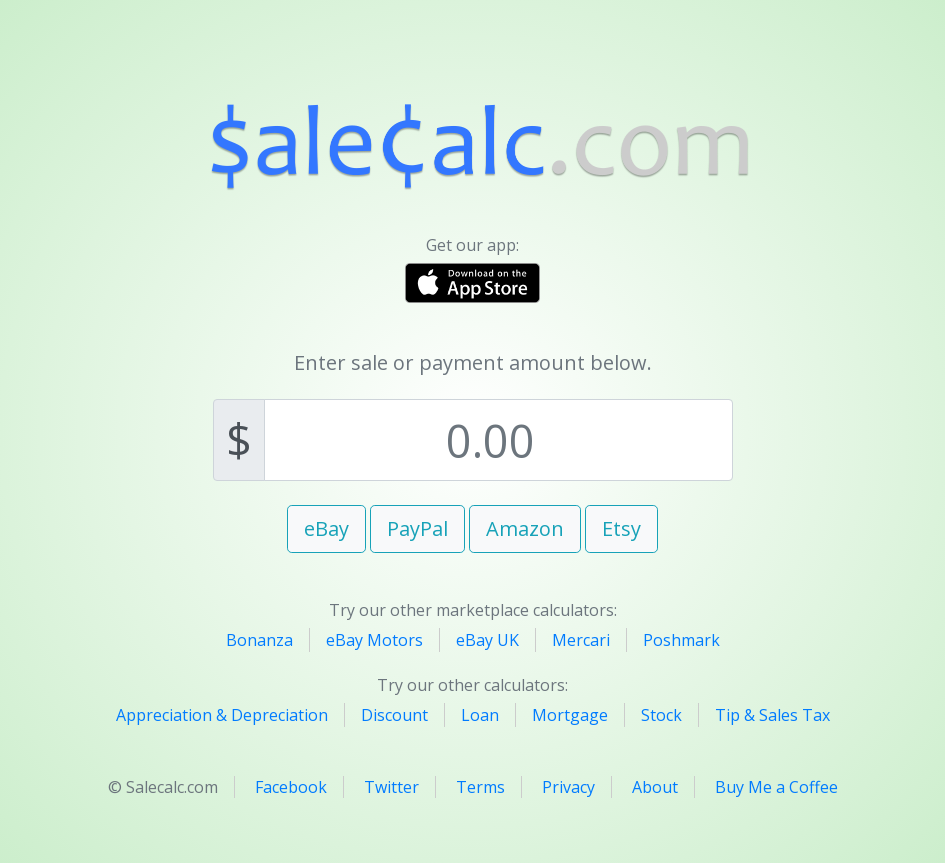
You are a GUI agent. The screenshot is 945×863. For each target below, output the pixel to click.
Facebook (291, 787)
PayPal (417, 528)
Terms (480, 787)
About (655, 787)
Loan (480, 715)
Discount (394, 715)
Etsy (621, 528)
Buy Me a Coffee (776, 787)
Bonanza (259, 640)
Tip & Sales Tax (772, 715)
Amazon (525, 528)
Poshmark (681, 640)
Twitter (391, 787)
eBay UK (487, 640)
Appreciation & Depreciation (222, 715)
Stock (661, 715)
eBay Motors (374, 640)
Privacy (568, 787)
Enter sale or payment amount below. (473, 363)
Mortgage (570, 715)
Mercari (581, 640)
